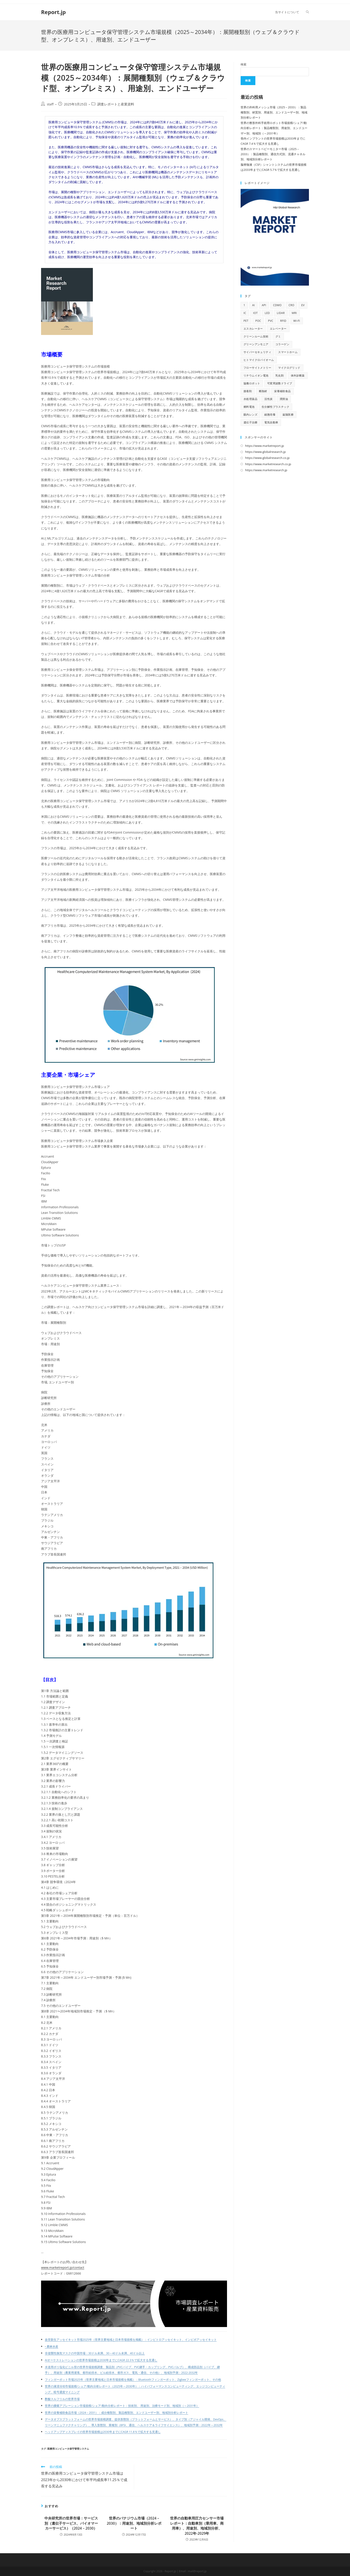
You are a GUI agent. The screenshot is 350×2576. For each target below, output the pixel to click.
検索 (243, 64)
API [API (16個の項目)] (264, 305)
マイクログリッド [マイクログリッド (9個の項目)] (289, 368)
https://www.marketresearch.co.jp (268, 464)
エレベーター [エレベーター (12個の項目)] (278, 328)
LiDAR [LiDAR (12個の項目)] (281, 313)
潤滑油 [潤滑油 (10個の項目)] (284, 399)
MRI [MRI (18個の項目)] (294, 313)
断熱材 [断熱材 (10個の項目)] (263, 391)
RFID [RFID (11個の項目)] (283, 321)
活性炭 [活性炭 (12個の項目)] (268, 399)
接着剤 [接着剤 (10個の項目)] (248, 391)
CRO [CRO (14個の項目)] (291, 305)
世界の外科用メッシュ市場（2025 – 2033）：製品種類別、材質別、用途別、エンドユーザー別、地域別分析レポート (274, 112)
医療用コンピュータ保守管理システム (68, 2448)
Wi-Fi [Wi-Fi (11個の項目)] (296, 321)
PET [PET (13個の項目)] (246, 321)
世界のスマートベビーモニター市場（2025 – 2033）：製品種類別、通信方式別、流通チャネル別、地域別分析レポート (273, 154)
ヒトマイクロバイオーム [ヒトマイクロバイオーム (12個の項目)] (259, 360)
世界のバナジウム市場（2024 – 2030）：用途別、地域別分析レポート (134, 2523)
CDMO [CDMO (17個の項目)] (277, 305)
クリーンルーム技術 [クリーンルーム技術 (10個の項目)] (256, 336)
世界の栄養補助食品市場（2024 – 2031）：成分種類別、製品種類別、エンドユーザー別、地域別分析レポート (116, 2413)
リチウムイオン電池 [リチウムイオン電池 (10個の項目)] (256, 375)
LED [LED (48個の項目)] (267, 313)
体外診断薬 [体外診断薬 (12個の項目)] (298, 375)
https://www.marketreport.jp (264, 446)
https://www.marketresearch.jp (266, 470)
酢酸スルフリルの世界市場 (62, 2399)
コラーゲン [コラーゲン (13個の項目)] (282, 344)
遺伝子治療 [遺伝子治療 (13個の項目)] (250, 422)
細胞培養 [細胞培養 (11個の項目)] (269, 414)
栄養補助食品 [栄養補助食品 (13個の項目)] (282, 391)
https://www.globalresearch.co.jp (267, 458)
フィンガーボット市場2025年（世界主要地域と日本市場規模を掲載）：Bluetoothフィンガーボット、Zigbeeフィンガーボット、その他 (133, 2380)
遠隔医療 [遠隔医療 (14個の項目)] (288, 414)
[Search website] (307, 12)
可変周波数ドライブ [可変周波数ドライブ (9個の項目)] (279, 383)
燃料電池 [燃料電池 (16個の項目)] (249, 407)
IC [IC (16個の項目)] (245, 313)
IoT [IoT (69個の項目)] (255, 313)
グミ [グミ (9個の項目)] (278, 336)
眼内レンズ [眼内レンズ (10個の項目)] (250, 414)
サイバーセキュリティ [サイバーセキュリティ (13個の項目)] (257, 352)
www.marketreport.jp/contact (62, 2267)
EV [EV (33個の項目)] (303, 305)
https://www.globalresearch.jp (265, 452)
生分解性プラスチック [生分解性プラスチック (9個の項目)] (275, 407)
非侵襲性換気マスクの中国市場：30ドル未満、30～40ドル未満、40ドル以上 (95, 2353)
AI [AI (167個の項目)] (253, 305)
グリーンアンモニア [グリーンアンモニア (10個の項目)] (256, 344)
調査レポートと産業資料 (115, 104)
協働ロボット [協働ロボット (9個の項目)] (252, 383)
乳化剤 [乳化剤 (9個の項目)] (279, 375)
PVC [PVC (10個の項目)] (270, 321)
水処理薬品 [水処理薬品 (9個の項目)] (250, 399)
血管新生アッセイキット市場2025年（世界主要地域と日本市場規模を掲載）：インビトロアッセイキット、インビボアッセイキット (131, 2340)
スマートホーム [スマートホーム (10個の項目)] (288, 352)
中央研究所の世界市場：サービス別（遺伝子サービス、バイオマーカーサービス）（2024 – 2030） (71, 2523)
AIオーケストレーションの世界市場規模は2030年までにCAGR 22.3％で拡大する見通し (101, 2360)
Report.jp (53, 12)
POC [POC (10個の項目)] (258, 321)
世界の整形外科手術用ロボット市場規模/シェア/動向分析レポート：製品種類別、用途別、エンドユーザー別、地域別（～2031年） (274, 128)
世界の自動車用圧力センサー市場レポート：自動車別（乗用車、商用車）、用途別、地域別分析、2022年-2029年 (197, 2526)
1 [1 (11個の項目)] (244, 305)
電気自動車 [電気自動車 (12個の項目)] (271, 422)
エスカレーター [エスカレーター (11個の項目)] (253, 328)
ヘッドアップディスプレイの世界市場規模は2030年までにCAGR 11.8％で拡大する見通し (103, 2432)
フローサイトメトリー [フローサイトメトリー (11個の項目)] (257, 368)
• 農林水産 (51, 2346)
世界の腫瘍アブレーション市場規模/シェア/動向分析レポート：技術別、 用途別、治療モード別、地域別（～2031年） (122, 2406)
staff (50, 104)
